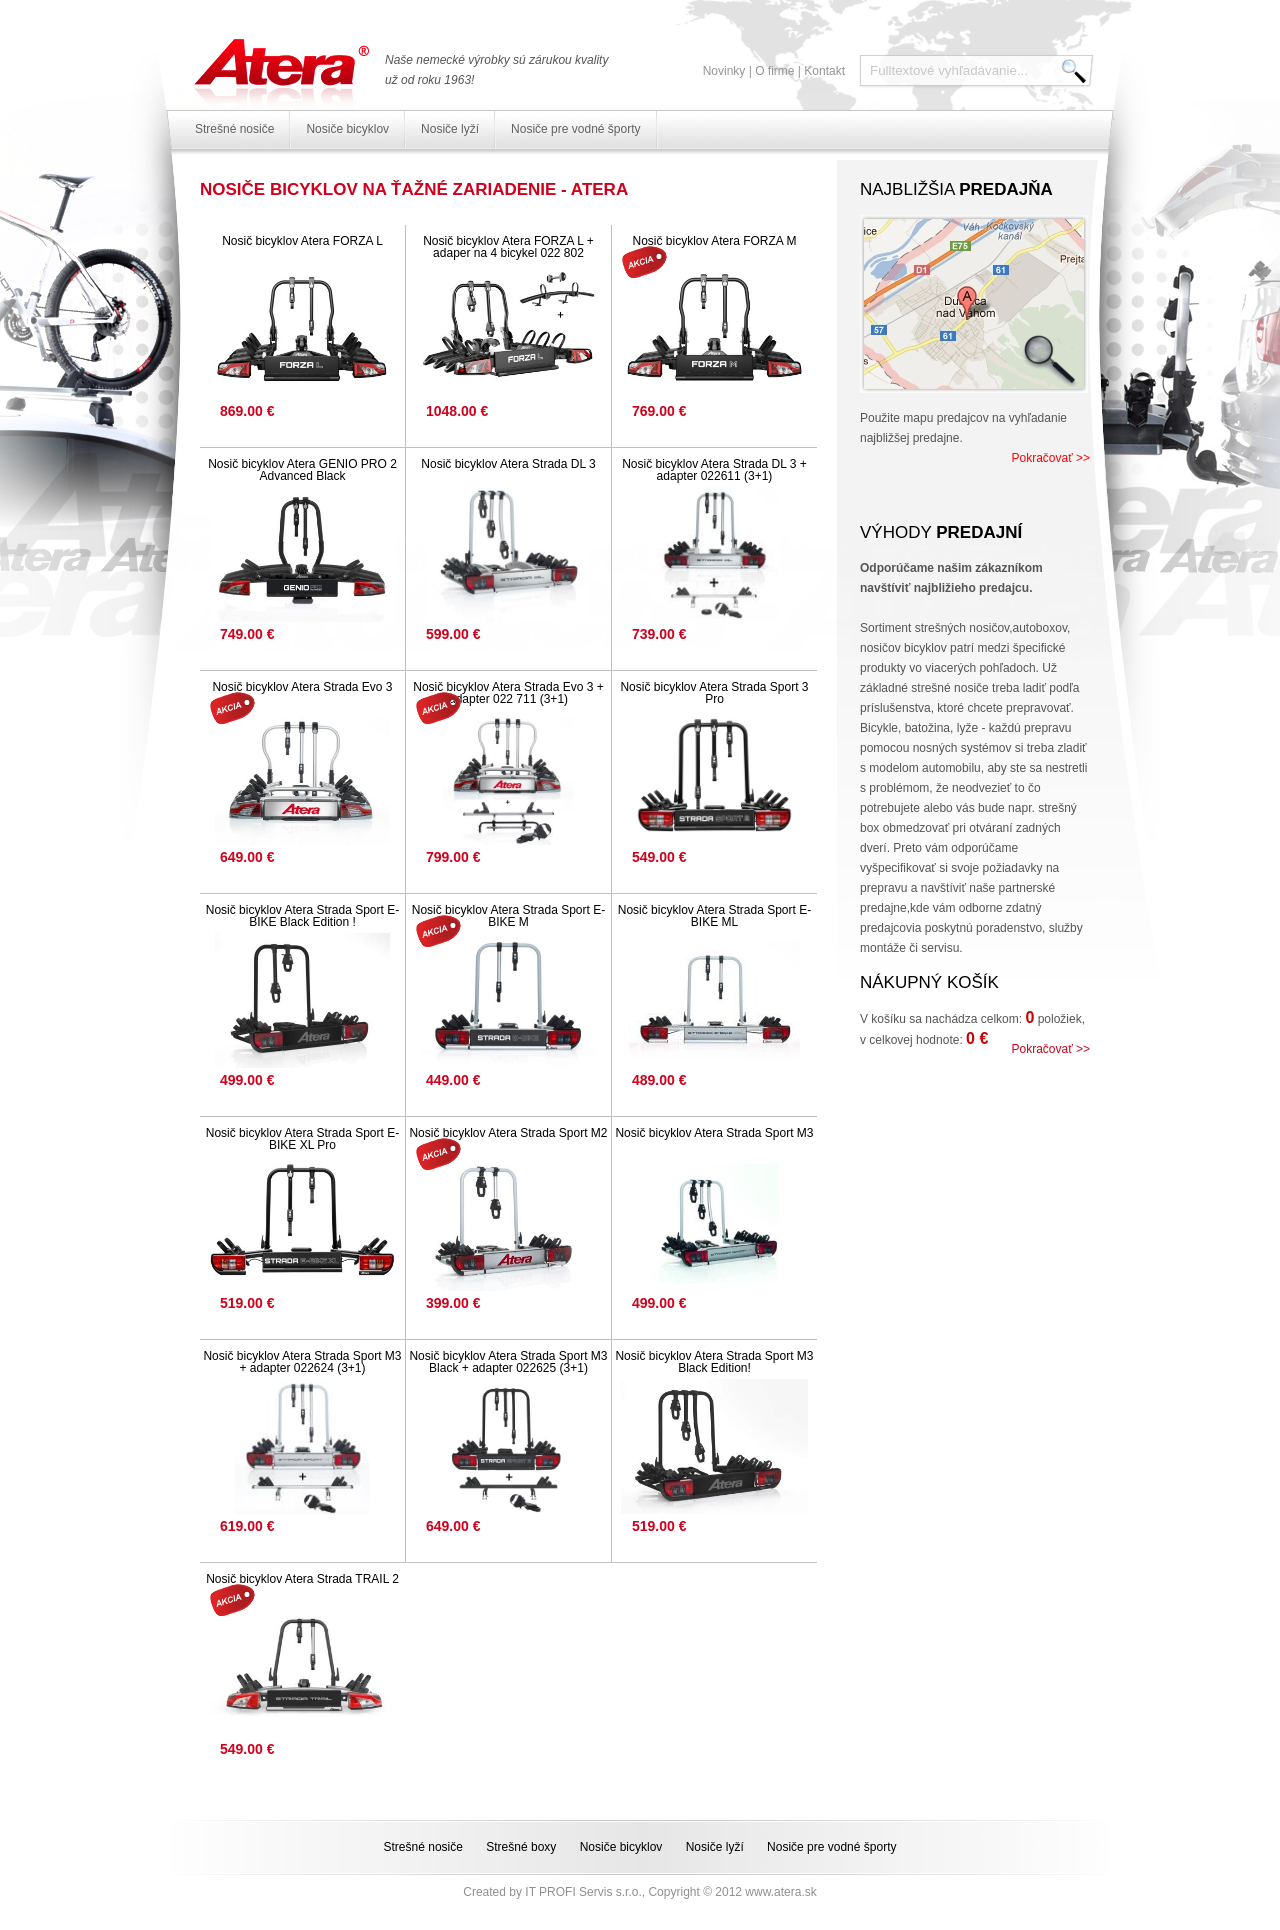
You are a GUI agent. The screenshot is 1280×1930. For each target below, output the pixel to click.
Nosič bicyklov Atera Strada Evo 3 (302, 687)
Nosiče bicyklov (347, 129)
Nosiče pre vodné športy (575, 129)
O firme (774, 71)
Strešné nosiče (234, 129)
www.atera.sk (780, 1892)
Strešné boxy (521, 1847)
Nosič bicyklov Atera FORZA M (714, 241)
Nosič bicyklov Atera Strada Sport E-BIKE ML (714, 916)
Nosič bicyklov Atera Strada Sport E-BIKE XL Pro (302, 1139)
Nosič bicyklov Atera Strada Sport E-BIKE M (508, 916)
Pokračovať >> (1050, 458)
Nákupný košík (929, 982)
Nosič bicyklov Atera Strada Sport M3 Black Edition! (714, 1362)
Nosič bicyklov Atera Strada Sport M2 (508, 1133)
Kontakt (824, 71)
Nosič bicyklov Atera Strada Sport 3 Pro (714, 693)
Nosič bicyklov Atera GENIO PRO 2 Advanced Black (302, 470)
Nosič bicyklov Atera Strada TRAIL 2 (302, 1579)
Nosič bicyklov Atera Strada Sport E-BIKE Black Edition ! (302, 916)
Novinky (724, 71)
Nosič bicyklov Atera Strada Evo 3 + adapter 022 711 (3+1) (508, 693)
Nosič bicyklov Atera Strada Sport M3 (714, 1133)
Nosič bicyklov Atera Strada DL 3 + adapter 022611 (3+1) (714, 470)
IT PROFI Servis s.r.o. (583, 1892)
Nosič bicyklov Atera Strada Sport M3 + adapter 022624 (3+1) (302, 1362)
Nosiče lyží (450, 129)
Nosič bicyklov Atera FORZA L (302, 241)
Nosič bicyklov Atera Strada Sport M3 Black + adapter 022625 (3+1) (508, 1362)
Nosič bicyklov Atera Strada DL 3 (508, 464)
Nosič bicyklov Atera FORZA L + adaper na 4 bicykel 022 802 (508, 247)
